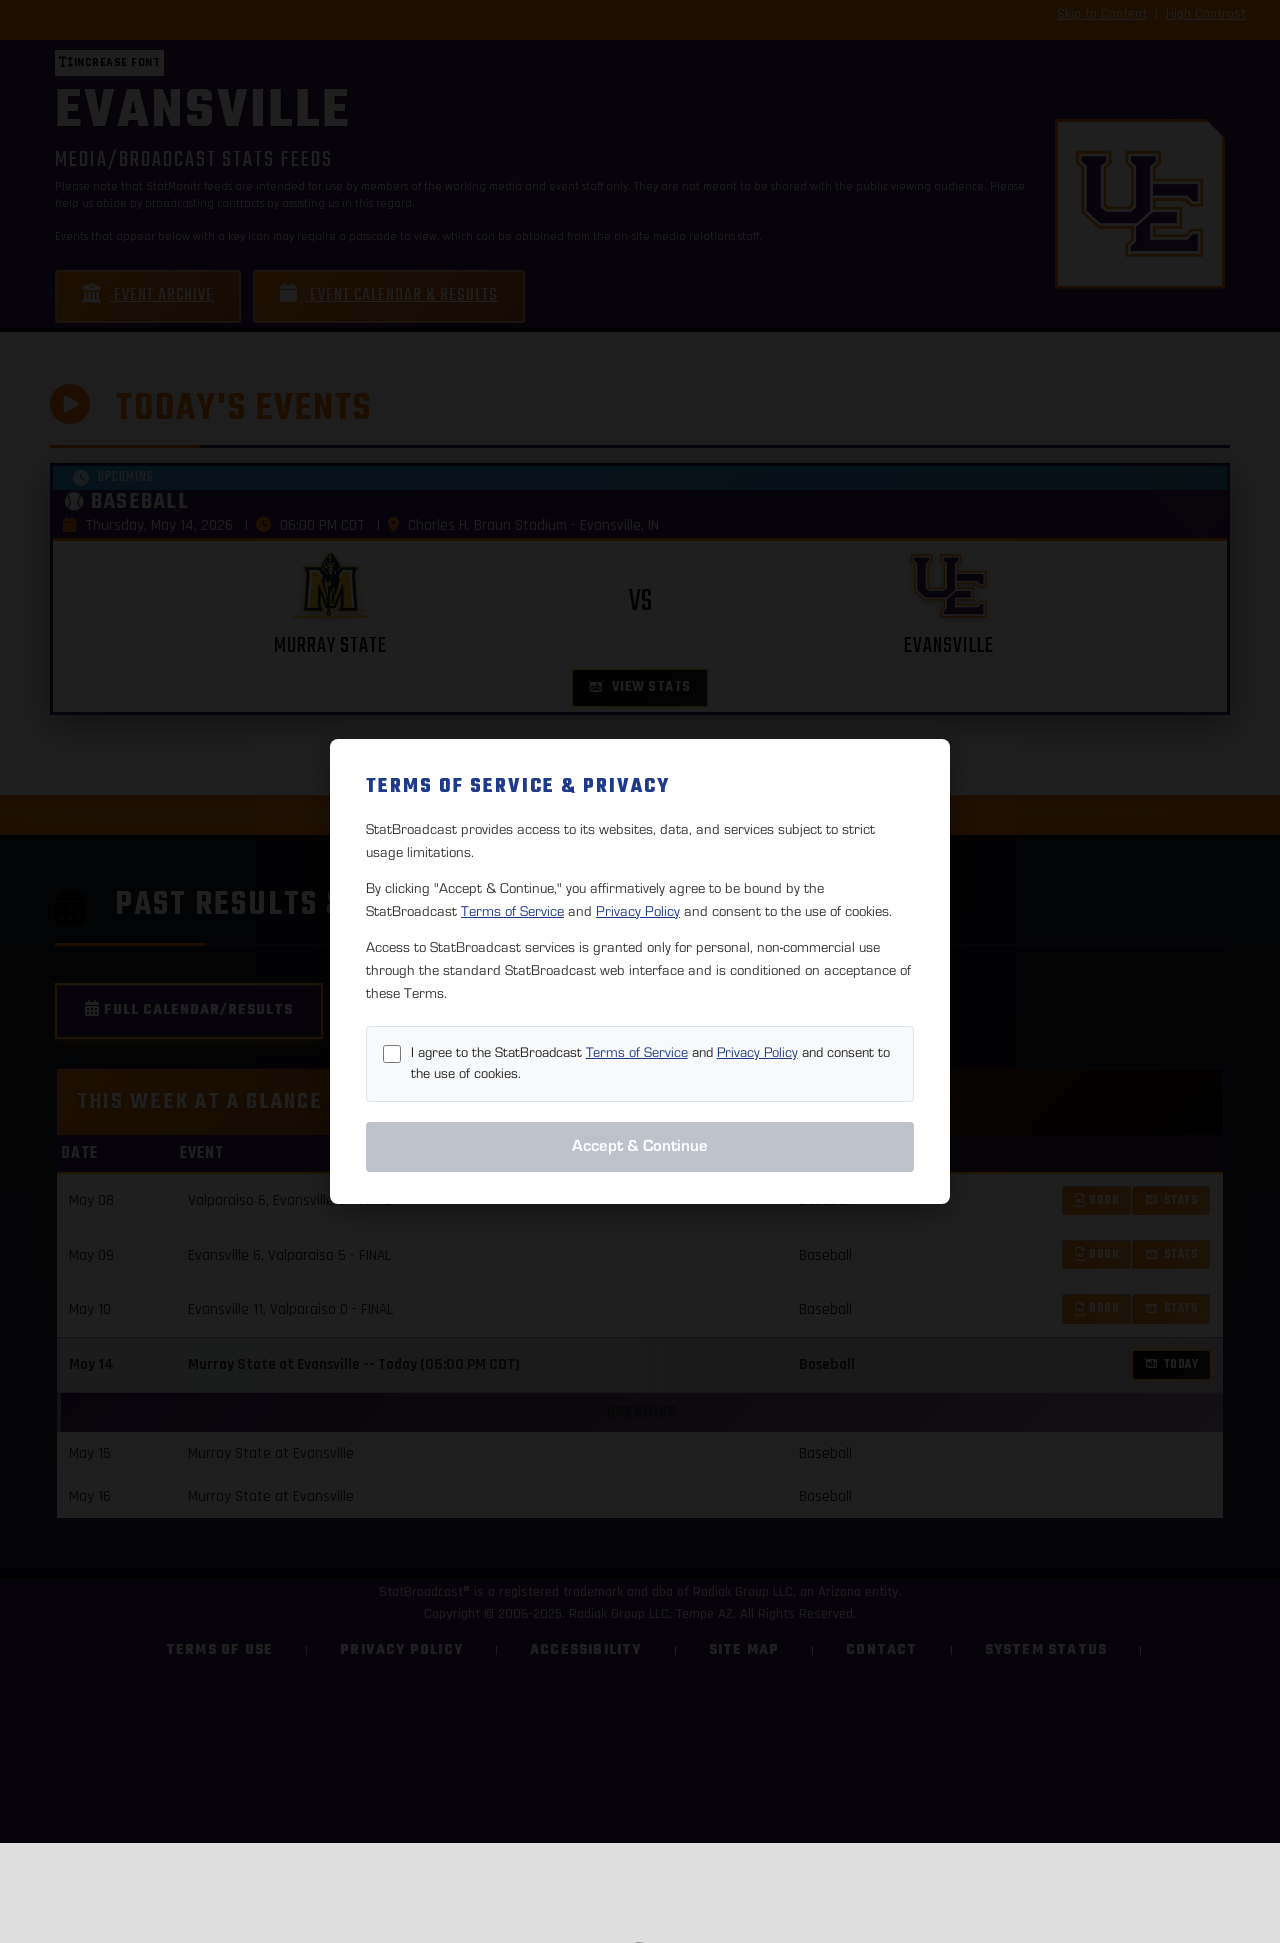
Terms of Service (512, 911)
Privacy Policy (638, 911)
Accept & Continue (640, 1146)
